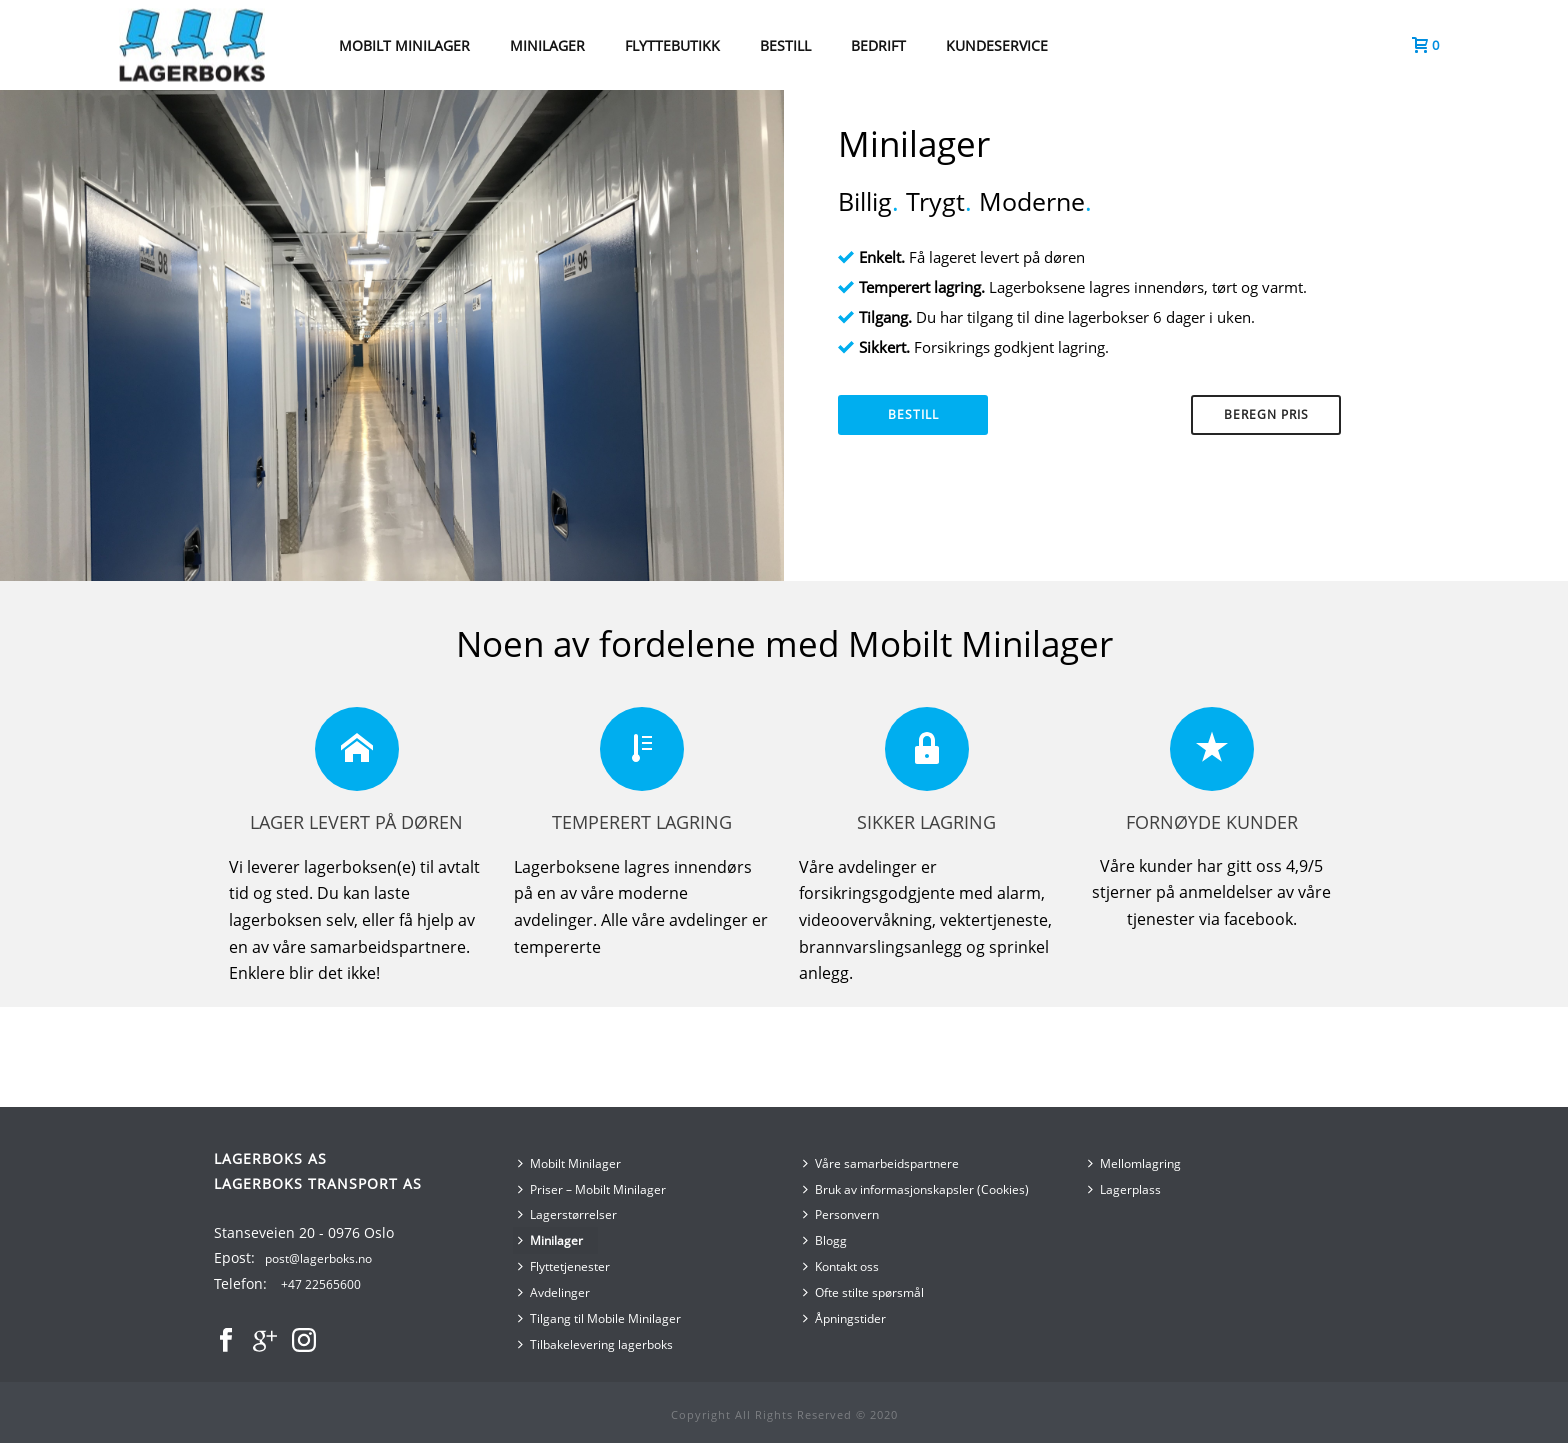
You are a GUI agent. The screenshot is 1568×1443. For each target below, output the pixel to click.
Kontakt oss (841, 1266)
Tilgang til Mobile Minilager (599, 1318)
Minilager (550, 1240)
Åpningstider (844, 1318)
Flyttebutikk (672, 45)
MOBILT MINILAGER (404, 45)
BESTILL (785, 45)
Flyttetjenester (564, 1266)
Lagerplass (1124, 1189)
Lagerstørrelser (567, 1214)
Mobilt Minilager (569, 1163)
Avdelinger (554, 1292)
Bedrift (878, 45)
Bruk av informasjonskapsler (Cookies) (916, 1189)
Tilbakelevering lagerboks (595, 1344)
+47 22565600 (321, 1284)
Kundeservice (997, 45)
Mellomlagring (1134, 1163)
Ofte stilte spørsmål (863, 1292)
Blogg (825, 1240)
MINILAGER (547, 45)
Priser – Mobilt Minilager (592, 1189)
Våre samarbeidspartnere (881, 1163)
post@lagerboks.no (318, 1258)
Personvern (841, 1214)
